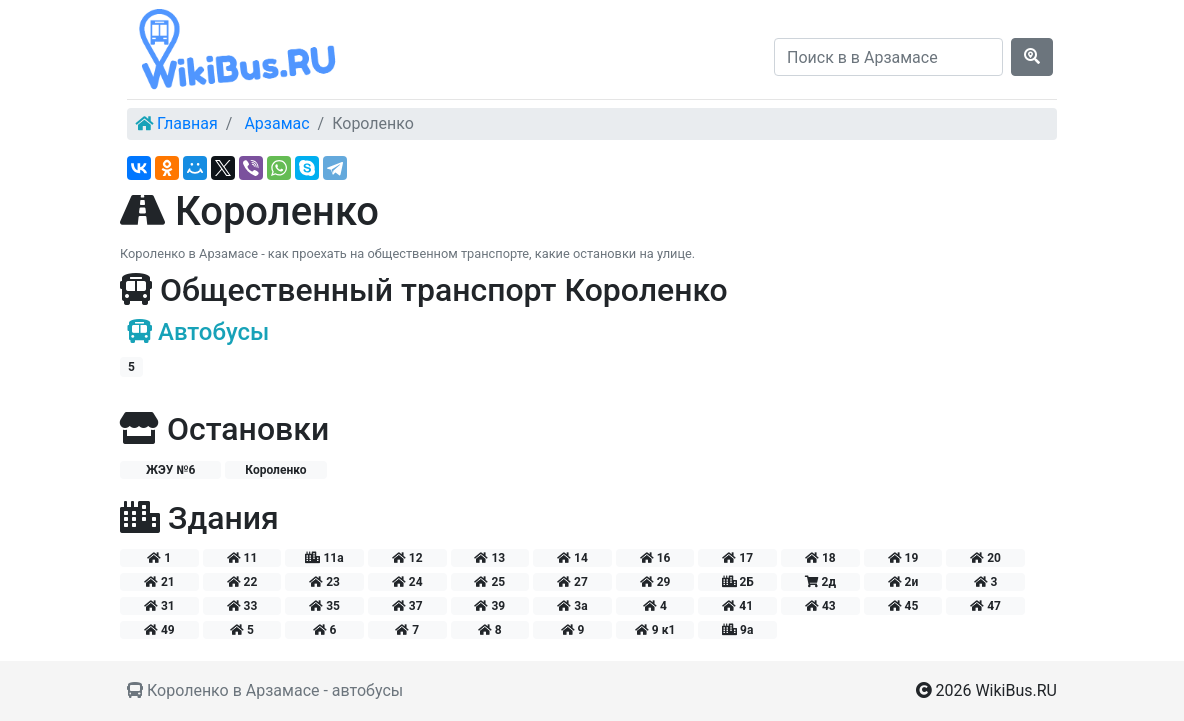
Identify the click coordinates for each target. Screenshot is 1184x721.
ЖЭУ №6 (170, 470)
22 (242, 582)
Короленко (275, 470)
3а (572, 606)
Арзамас (276, 123)
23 (324, 582)
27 (572, 582)
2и (903, 582)
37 (407, 606)
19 (903, 558)
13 (489, 558)
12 (407, 558)
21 (159, 582)
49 (159, 630)
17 (737, 558)
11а (324, 558)
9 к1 (655, 630)
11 (242, 558)
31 (159, 606)
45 (903, 606)
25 (489, 582)
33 (242, 606)
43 (820, 606)
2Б (738, 582)
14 (572, 558)
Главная (187, 123)
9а (737, 630)
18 (820, 558)
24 (407, 582)
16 (655, 558)
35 (324, 606)
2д (820, 582)
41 (737, 606)
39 (489, 606)
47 (985, 606)
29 (655, 582)
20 (985, 558)
